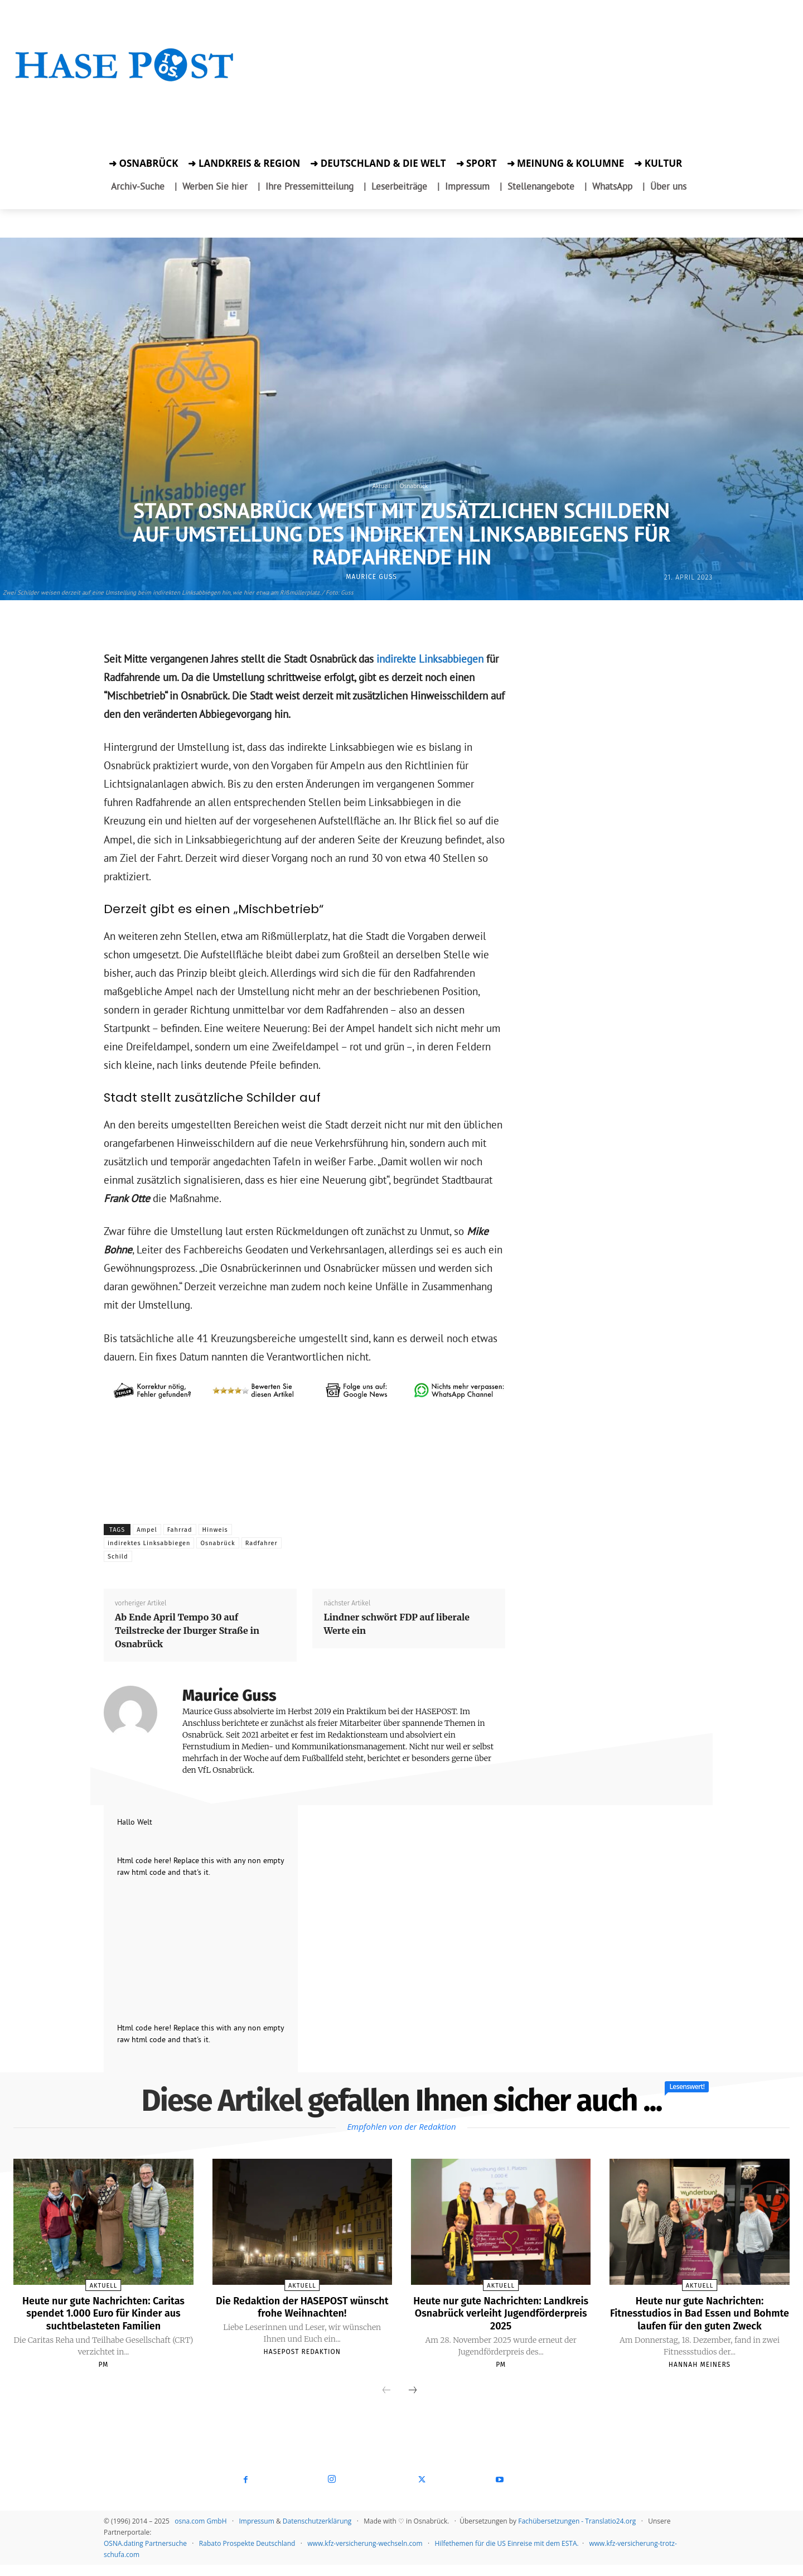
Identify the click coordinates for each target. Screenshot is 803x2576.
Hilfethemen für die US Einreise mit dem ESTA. (507, 2554)
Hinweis (215, 1529)
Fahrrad (179, 1529)
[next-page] (413, 2402)
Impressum (256, 2532)
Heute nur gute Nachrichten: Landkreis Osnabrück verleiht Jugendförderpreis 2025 (501, 2313)
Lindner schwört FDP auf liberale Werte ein (396, 1624)
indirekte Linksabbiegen (428, 658)
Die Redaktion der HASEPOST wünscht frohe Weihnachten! (302, 2306)
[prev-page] (386, 2402)
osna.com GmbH (200, 2532)
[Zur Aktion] (124, 99)
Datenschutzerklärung (317, 2532)
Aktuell (381, 485)
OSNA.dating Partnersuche (145, 2554)
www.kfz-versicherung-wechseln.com (364, 2554)
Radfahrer (261, 1543)
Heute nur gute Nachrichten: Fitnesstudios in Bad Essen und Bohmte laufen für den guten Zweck (699, 2319)
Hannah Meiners (700, 2376)
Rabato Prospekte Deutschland (247, 2554)
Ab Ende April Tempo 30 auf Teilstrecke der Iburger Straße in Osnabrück (187, 1630)
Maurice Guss (371, 577)
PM (103, 2376)
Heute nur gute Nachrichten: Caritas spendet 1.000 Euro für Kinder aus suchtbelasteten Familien (103, 2319)
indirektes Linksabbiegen (149, 1543)
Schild (118, 1556)
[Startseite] (124, 79)
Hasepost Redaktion (302, 2351)
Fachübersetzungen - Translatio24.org (577, 2532)
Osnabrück (414, 485)
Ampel (147, 1529)
